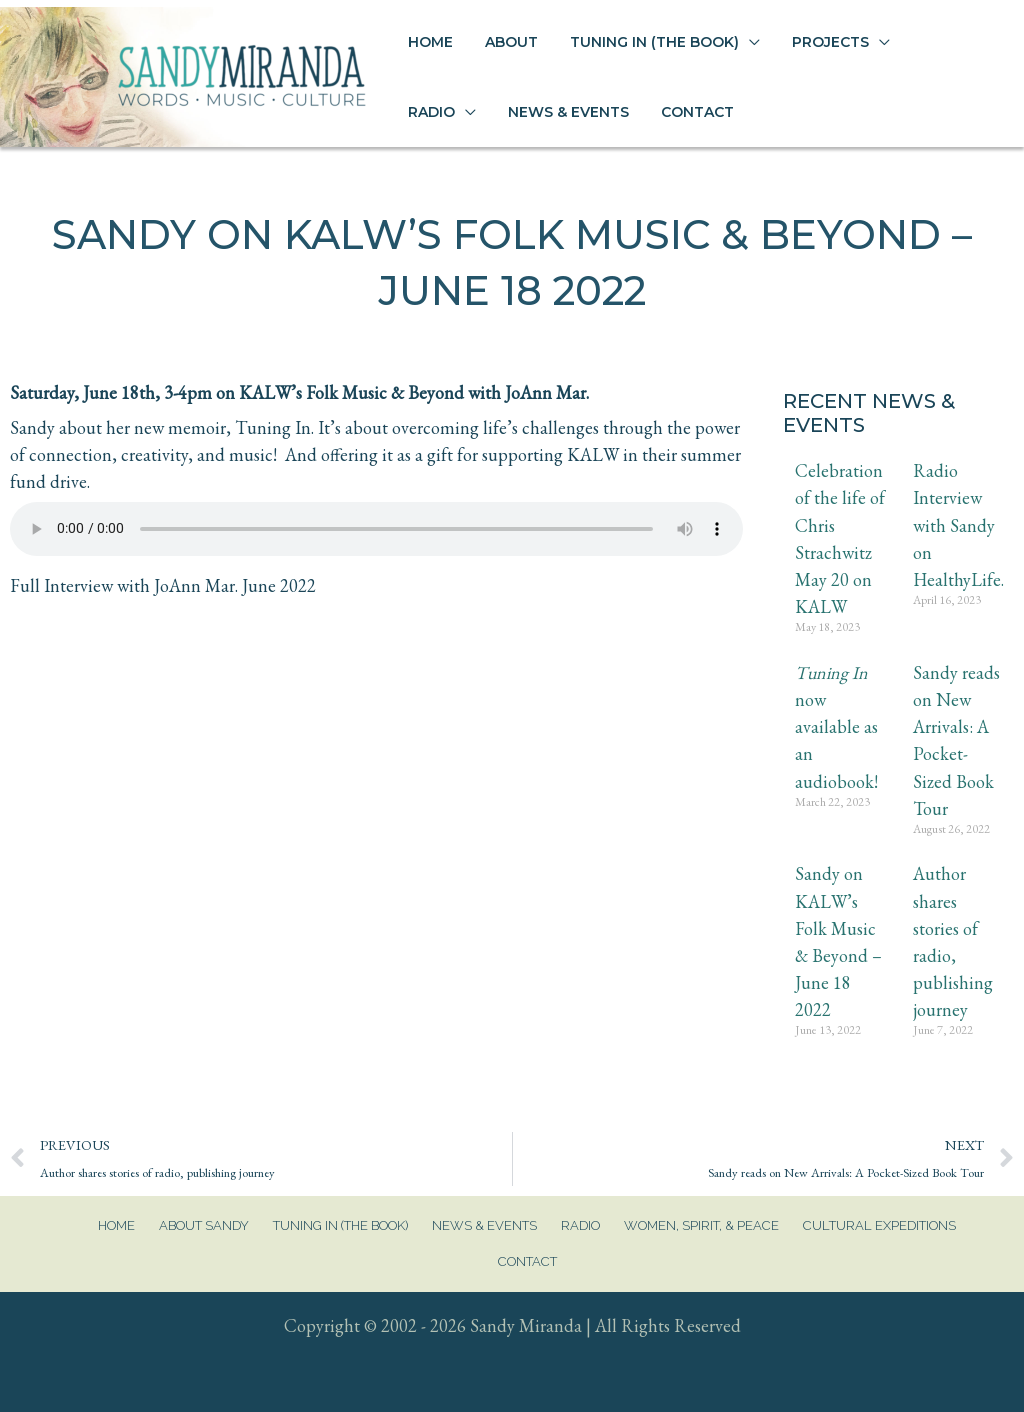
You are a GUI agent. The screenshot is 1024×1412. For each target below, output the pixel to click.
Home (116, 1225)
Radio (580, 1225)
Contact (527, 1261)
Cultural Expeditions (879, 1225)
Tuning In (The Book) (340, 1225)
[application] (709, 42)
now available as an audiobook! (836, 727)
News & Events (484, 1225)
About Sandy (204, 1225)
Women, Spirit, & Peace (701, 1225)
